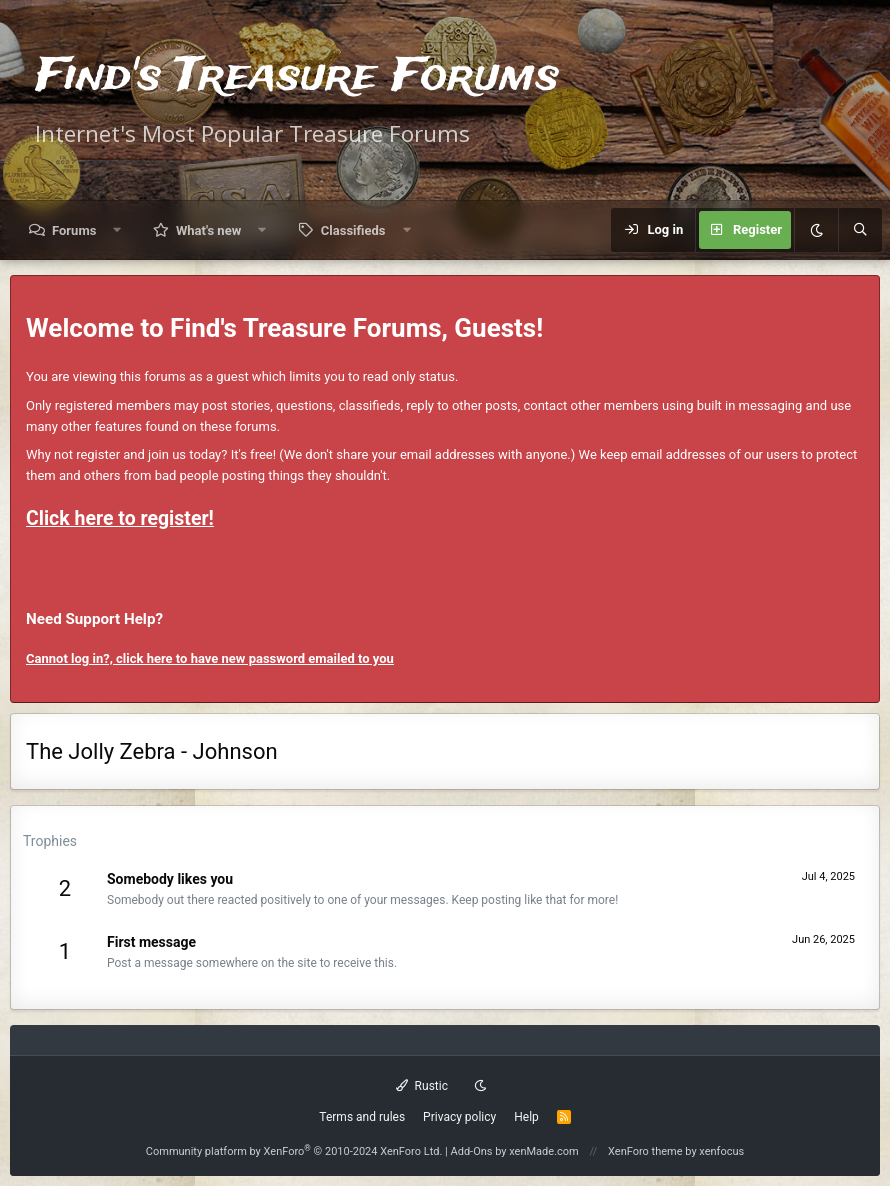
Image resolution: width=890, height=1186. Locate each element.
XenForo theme (645, 1151)
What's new (208, 230)
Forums (74, 230)
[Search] (860, 230)
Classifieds (353, 230)
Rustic (422, 1086)
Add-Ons (472, 1151)
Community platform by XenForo (294, 1151)
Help (526, 1117)
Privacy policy (459, 1117)
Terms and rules (362, 1117)
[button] (117, 230)
